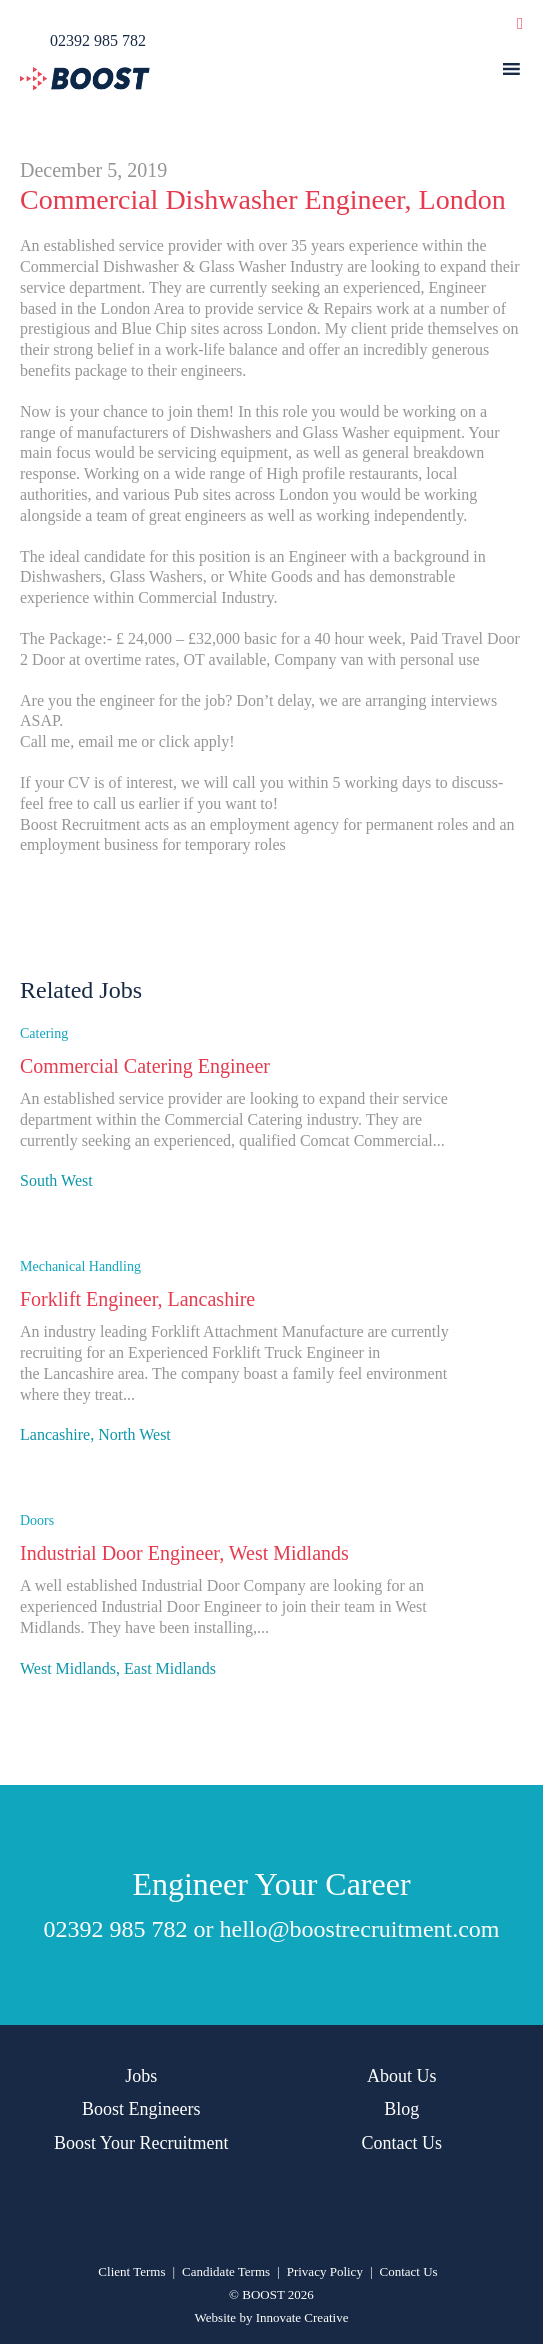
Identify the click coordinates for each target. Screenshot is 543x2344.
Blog (401, 2109)
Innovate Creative (302, 2317)
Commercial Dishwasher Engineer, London (263, 199)
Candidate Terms (226, 2271)
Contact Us (402, 2143)
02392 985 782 (115, 1929)
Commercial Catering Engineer (145, 1066)
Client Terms (131, 2271)
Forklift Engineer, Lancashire (137, 1299)
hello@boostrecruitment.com (359, 1929)
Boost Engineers (141, 2109)
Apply (45, 1206)
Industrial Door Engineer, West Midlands (184, 1553)
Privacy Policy (325, 2271)
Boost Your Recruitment (141, 2143)
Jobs (141, 2076)
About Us (402, 2076)
